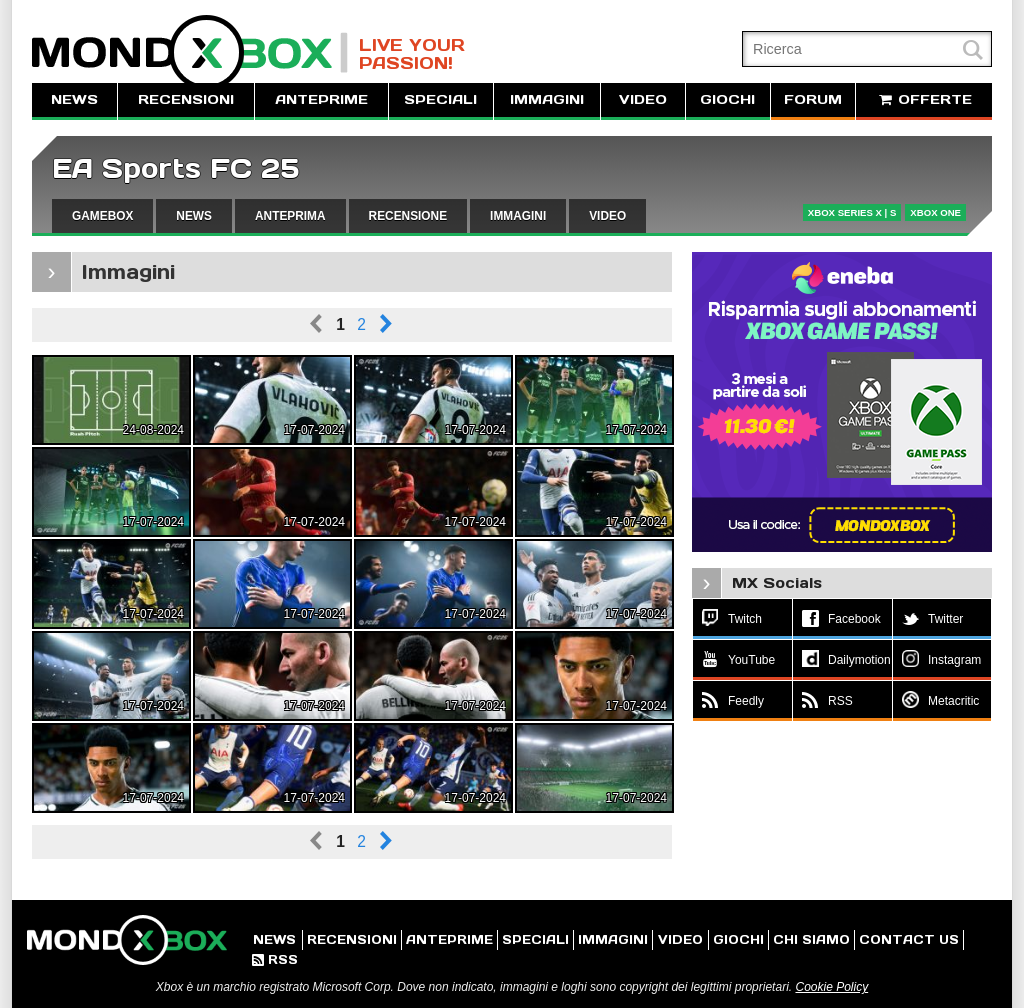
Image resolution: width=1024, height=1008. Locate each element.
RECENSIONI (186, 99)
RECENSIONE (408, 216)
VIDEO (643, 99)
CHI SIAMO (811, 939)
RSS (275, 959)
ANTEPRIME (321, 99)
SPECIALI (440, 99)
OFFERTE (924, 99)
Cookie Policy (831, 987)
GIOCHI (727, 99)
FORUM (813, 99)
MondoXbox (190, 52)
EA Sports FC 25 (175, 168)
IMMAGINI (547, 99)
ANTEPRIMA (290, 216)
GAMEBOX (102, 216)
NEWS (74, 99)
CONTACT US (909, 939)
